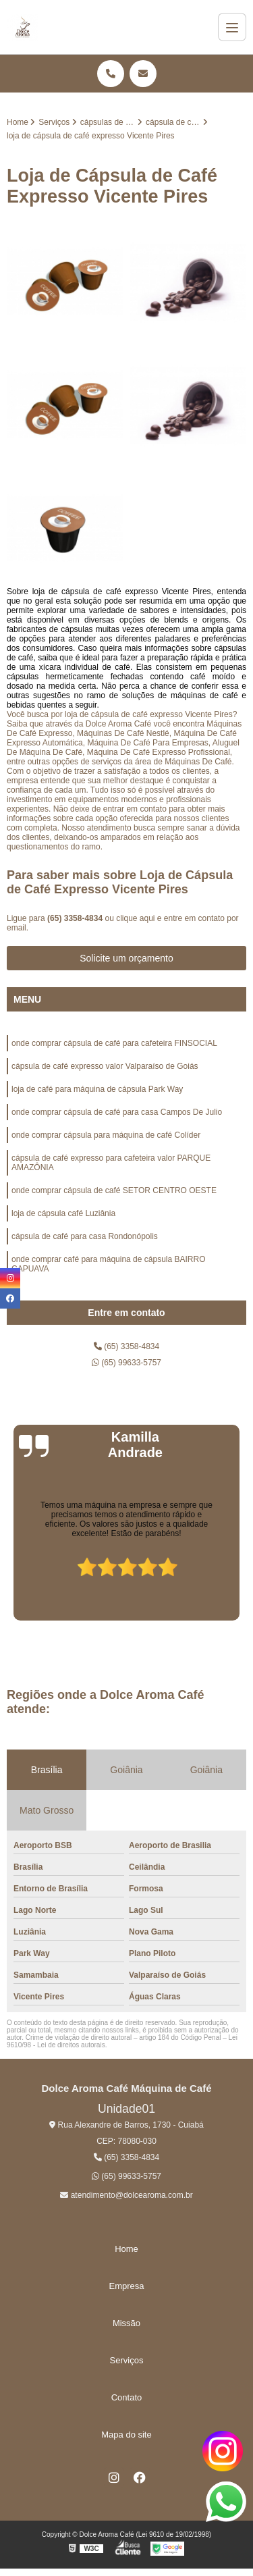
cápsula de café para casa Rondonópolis (84, 1236)
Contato (126, 2397)
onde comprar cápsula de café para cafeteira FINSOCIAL (114, 1043)
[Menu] (232, 27)
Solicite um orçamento (126, 958)
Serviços (127, 2360)
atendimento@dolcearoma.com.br (126, 2195)
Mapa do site (126, 2434)
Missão (126, 2323)
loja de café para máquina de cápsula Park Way (97, 1089)
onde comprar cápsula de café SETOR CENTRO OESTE (114, 1190)
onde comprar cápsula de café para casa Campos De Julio (116, 1112)
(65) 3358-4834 (76, 918)
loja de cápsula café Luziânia (63, 1213)
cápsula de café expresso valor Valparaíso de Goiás (104, 1066)
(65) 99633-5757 (126, 1362)
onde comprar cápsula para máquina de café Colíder (105, 1135)
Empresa (126, 2286)
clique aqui (135, 918)
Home (126, 2249)
